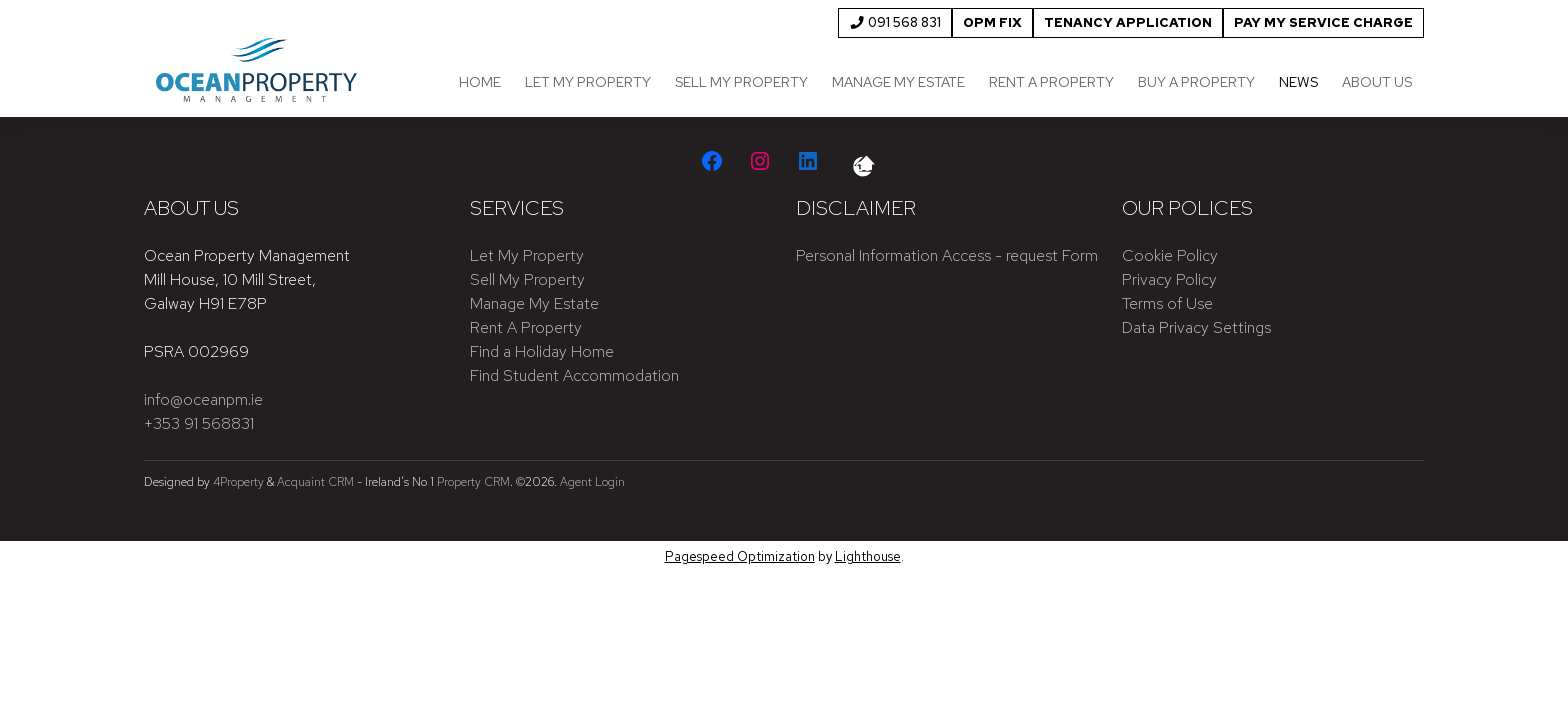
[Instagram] (760, 161)
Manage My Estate (898, 82)
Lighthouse (868, 556)
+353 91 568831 (199, 423)
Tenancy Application (1128, 22)
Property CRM (473, 482)
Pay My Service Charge (1323, 22)
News (1298, 82)
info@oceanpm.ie (203, 399)
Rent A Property (526, 327)
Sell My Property (741, 82)
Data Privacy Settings (1196, 327)
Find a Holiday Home (542, 351)
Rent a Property (1051, 82)
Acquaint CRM (315, 482)
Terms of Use (1167, 303)
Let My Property (588, 82)
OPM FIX (992, 22)
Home (480, 82)
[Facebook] (712, 161)
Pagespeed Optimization (740, 556)
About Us (1377, 82)
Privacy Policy (1169, 279)
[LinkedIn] (808, 161)
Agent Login (592, 482)
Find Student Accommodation (574, 375)
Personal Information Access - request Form (947, 255)
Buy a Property (1196, 82)
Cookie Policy (1170, 255)
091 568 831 (895, 22)
